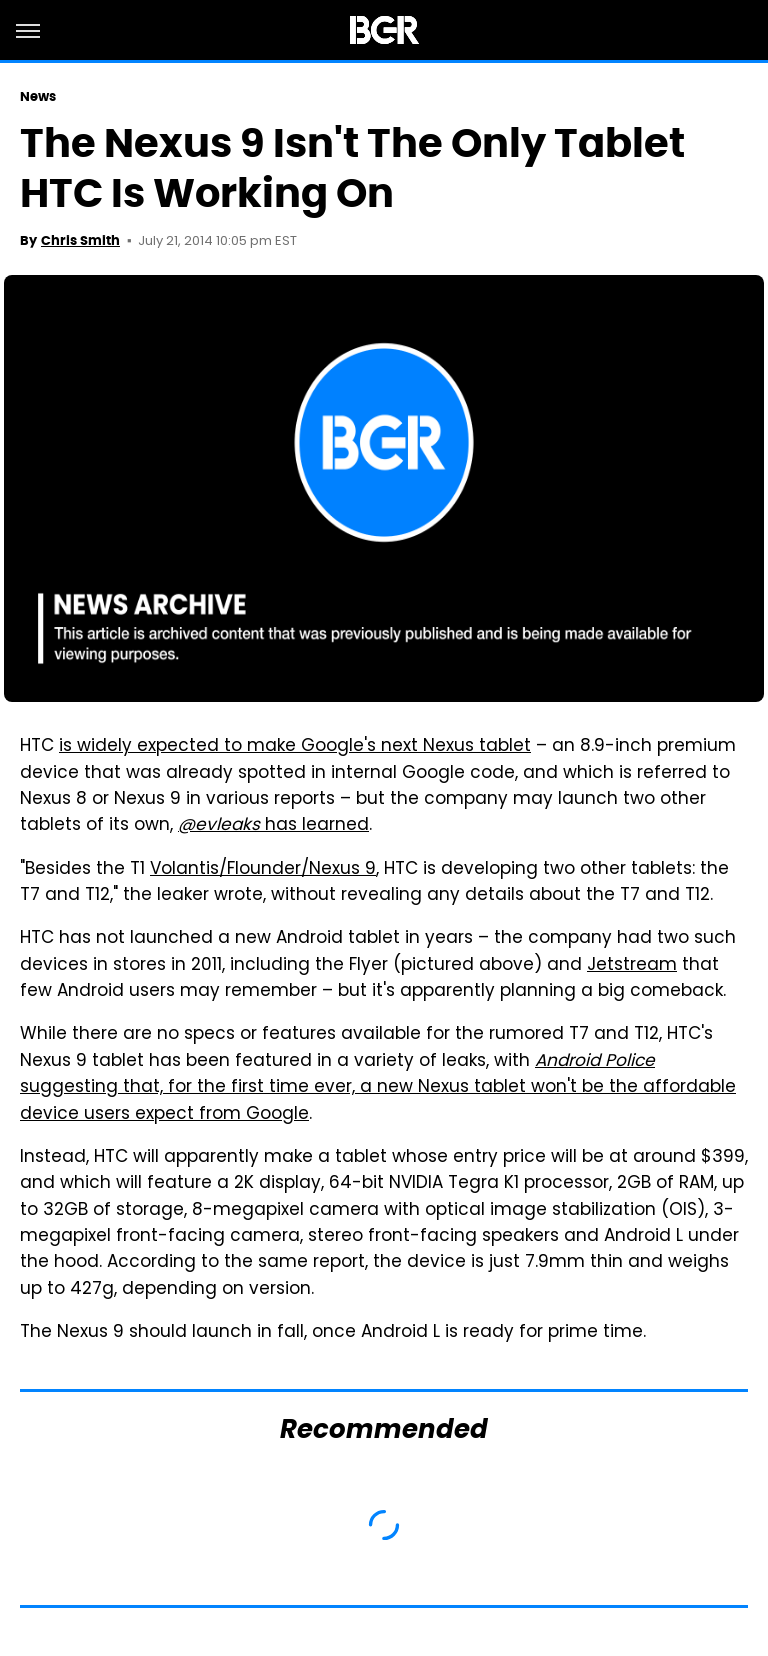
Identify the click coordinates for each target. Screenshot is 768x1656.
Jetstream (632, 966)
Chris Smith (80, 240)
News (38, 96)
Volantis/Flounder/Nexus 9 (263, 870)
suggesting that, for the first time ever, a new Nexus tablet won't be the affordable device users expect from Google (378, 1088)
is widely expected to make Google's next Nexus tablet (295, 747)
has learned (273, 826)
